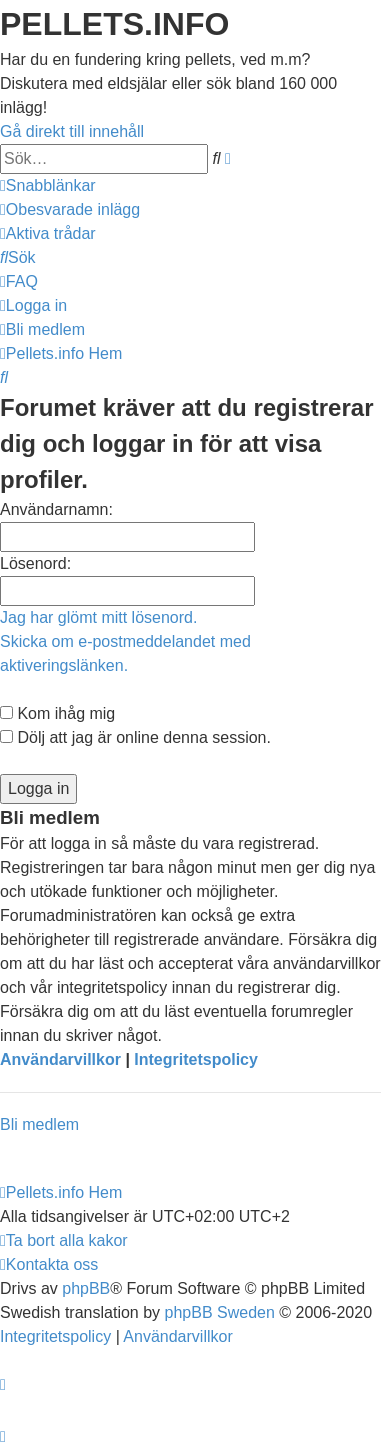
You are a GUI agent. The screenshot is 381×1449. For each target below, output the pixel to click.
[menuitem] (70, 209)
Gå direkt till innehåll (72, 131)
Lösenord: (35, 563)
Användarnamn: (56, 509)
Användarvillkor (60, 1059)
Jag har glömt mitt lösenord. (98, 617)
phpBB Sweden (220, 1312)
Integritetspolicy (196, 1059)
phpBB (86, 1288)
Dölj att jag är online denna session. (135, 737)
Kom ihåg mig (57, 713)
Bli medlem (39, 1124)
